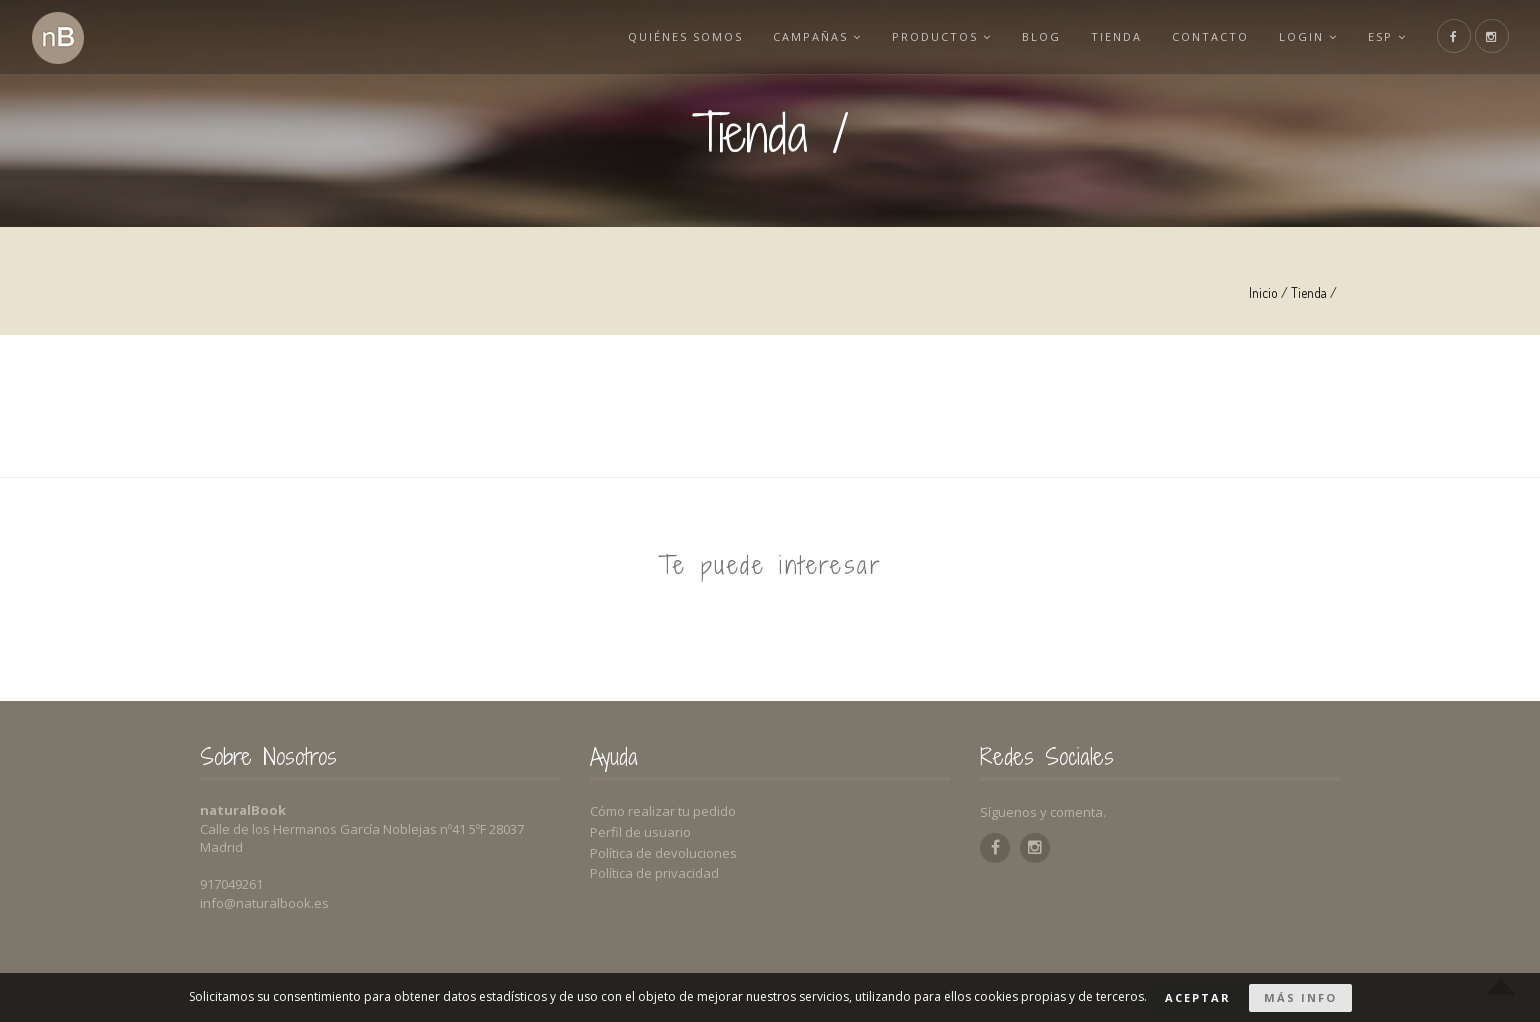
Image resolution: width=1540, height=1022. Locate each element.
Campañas (817, 36)
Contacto (1210, 36)
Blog (1041, 36)
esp (1387, 36)
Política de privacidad (654, 873)
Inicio (1263, 292)
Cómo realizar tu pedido (663, 811)
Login (1308, 36)
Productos (942, 36)
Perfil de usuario (640, 832)
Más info (1300, 997)
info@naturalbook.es (264, 903)
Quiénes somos (685, 36)
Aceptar (1198, 997)
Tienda (1116, 36)
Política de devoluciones (663, 853)
